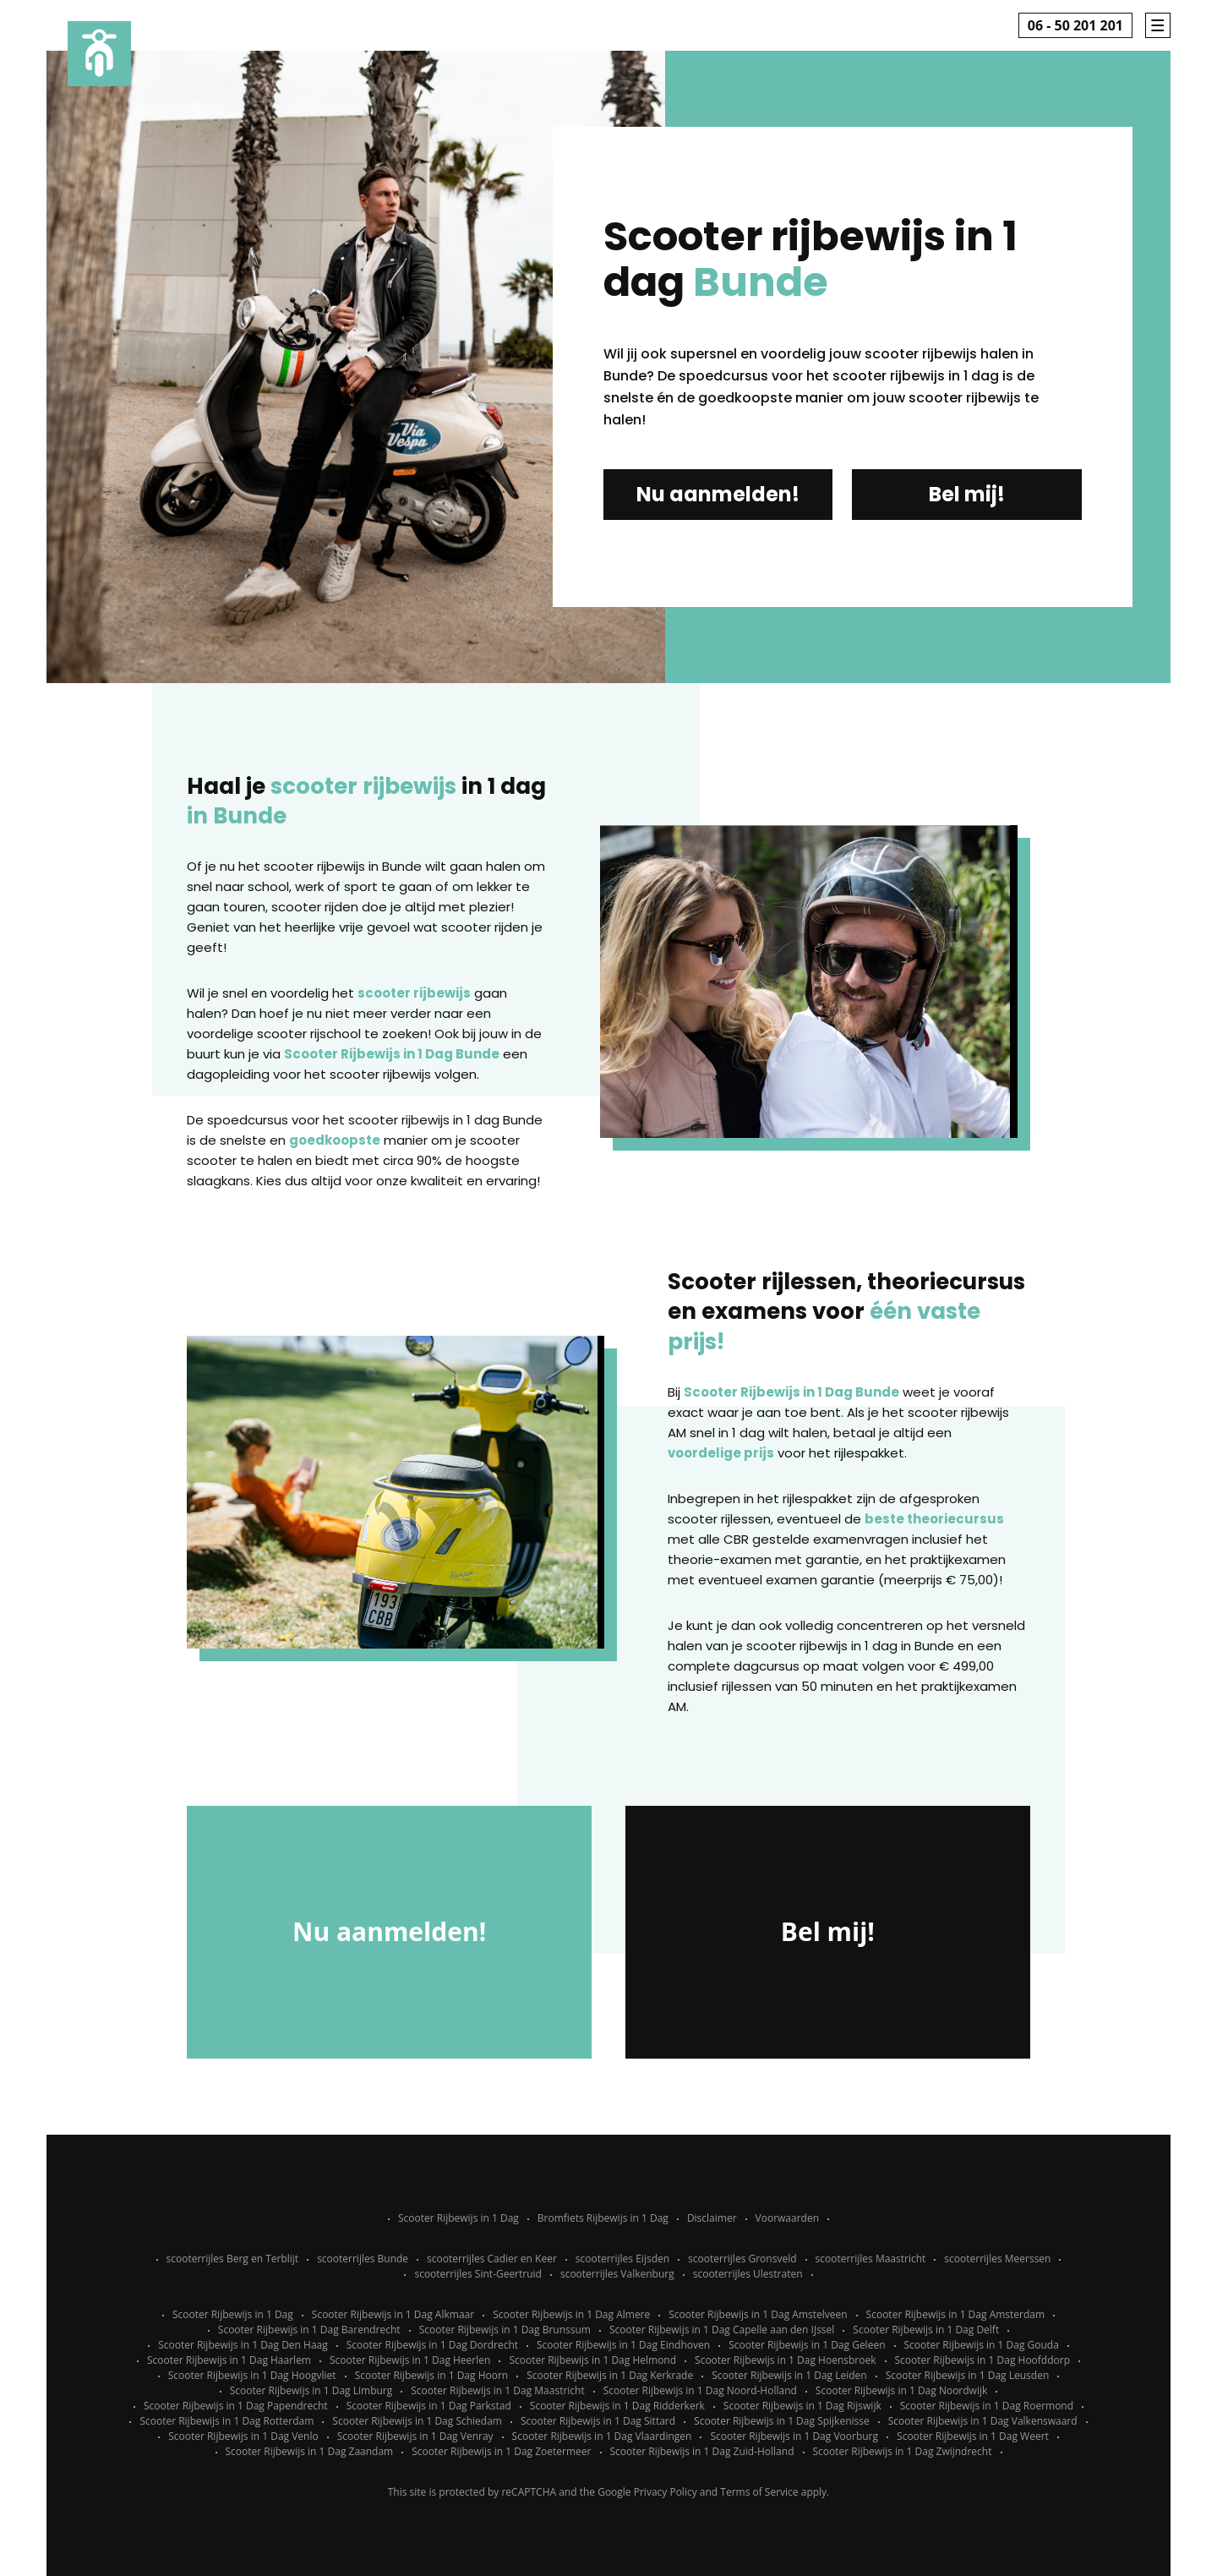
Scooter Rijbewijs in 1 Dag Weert (973, 2436)
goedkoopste (334, 1140)
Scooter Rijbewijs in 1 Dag (458, 2218)
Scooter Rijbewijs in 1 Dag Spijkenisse (782, 2421)
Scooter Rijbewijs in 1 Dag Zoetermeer (501, 2451)
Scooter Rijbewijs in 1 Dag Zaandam (310, 2451)
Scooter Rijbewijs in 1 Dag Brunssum (505, 2329)
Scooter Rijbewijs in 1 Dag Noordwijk (901, 2390)
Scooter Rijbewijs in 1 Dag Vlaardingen (602, 2436)
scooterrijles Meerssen (997, 2258)
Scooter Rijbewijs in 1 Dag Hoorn (432, 2375)
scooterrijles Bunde (362, 2258)
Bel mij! (967, 494)
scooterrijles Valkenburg (617, 2274)
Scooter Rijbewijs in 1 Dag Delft (926, 2329)
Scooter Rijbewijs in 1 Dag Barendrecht (309, 2329)
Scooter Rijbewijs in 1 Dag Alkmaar (393, 2314)
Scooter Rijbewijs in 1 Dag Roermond (986, 2405)
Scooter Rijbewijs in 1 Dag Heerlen (410, 2360)
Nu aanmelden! (718, 494)
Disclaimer (712, 2218)
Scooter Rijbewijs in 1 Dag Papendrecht (236, 2405)
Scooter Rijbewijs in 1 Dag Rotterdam (226, 2421)
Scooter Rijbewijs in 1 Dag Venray (415, 2436)
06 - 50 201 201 (1075, 25)
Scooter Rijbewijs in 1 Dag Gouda (981, 2345)
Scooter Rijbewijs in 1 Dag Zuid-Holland (702, 2451)
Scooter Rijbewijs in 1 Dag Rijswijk (802, 2405)
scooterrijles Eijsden (622, 2258)
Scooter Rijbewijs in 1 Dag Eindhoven (623, 2345)
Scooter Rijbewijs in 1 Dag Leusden (968, 2375)
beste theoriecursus (934, 1519)
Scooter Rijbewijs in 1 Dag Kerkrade (610, 2375)
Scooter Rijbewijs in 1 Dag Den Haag (243, 2345)
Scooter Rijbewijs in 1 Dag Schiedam (417, 2421)
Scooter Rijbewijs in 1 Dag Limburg (311, 2390)
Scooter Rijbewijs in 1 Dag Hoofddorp (983, 2360)
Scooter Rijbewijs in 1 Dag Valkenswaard (983, 2421)
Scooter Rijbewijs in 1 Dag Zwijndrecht (902, 2451)
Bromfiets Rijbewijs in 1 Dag (603, 2218)
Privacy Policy (665, 2492)
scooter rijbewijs (414, 993)
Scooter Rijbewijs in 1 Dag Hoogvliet (252, 2375)
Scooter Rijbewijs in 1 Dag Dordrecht (432, 2345)
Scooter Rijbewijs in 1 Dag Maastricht (497, 2390)
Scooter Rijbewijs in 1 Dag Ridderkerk (617, 2405)
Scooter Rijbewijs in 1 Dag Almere (571, 2314)
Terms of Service (759, 2492)
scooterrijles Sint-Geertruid (478, 2274)
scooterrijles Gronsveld (742, 2258)
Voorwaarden (787, 2218)
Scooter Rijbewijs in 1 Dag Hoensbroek (785, 2360)
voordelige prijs (721, 1453)
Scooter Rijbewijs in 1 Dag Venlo (243, 2436)
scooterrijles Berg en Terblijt (232, 2258)
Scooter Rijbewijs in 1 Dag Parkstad (429, 2405)
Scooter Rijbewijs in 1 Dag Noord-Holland (700, 2390)
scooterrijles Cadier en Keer (492, 2258)
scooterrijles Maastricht (871, 2258)
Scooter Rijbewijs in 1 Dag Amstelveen (758, 2314)
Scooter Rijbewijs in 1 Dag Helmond (592, 2360)
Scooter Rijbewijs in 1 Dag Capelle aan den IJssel (721, 2329)
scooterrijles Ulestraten (748, 2274)
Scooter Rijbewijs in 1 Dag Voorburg (794, 2436)
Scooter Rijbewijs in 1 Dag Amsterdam (955, 2314)
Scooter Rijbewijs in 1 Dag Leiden (789, 2375)
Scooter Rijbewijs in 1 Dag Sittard (598, 2421)
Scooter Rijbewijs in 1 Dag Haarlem (229, 2360)
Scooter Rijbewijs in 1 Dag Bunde (391, 1054)
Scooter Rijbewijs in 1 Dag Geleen (807, 2345)
